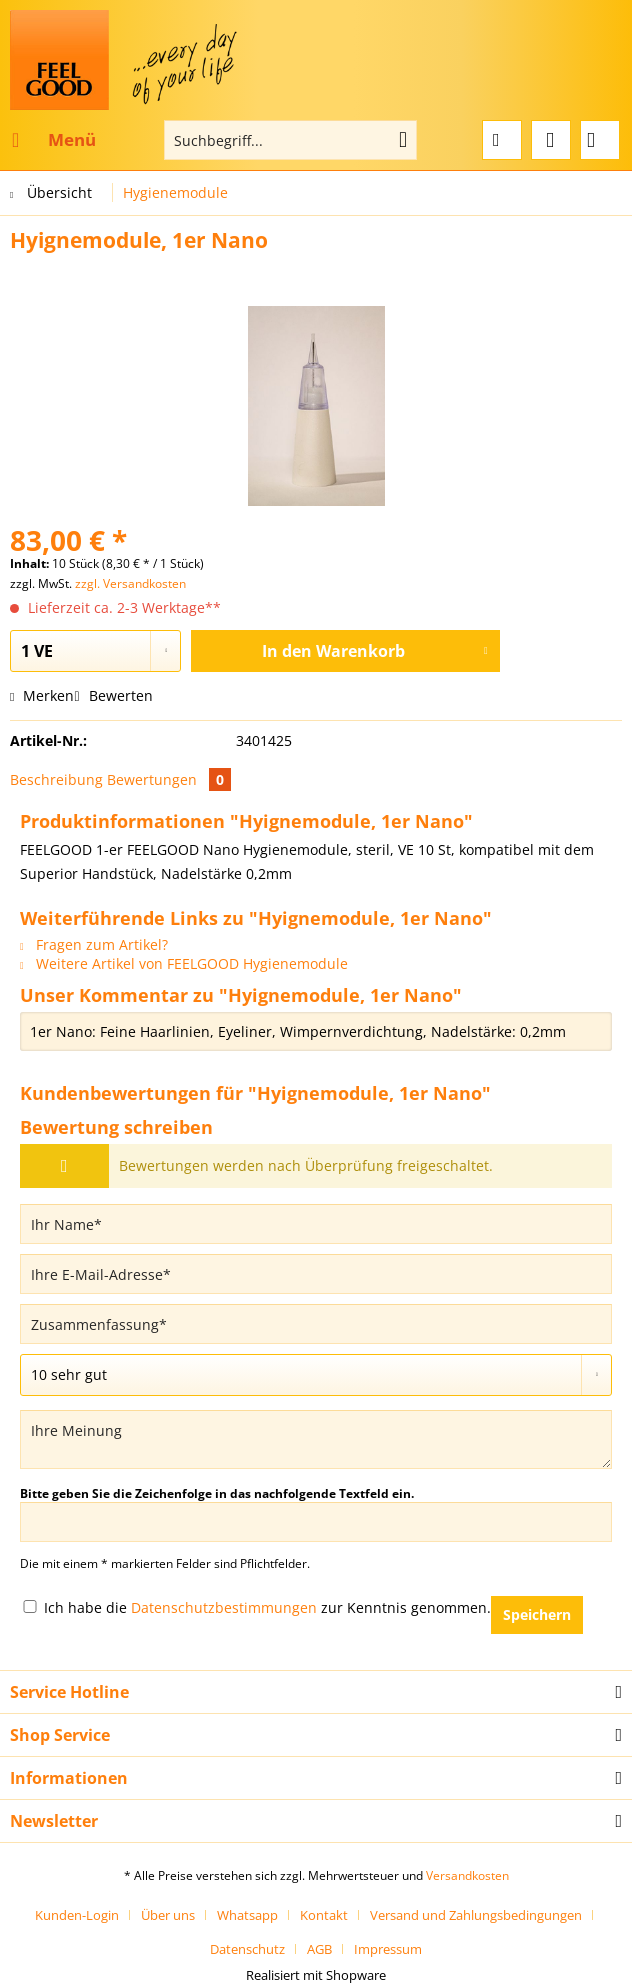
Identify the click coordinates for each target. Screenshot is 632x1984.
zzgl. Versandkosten (130, 583)
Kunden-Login (77, 1915)
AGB (319, 1949)
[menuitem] (53, 140)
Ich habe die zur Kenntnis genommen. (267, 1607)
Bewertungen (169, 779)
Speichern (537, 1614)
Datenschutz (247, 1949)
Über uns (168, 1915)
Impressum (388, 1949)
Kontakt (324, 1915)
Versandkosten (467, 1875)
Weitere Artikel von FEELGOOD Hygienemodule (184, 963)
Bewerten (113, 695)
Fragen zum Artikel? (94, 944)
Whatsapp (247, 1915)
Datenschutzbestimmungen (224, 1607)
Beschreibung (56, 779)
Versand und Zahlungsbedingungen (476, 1915)
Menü (54, 137)
